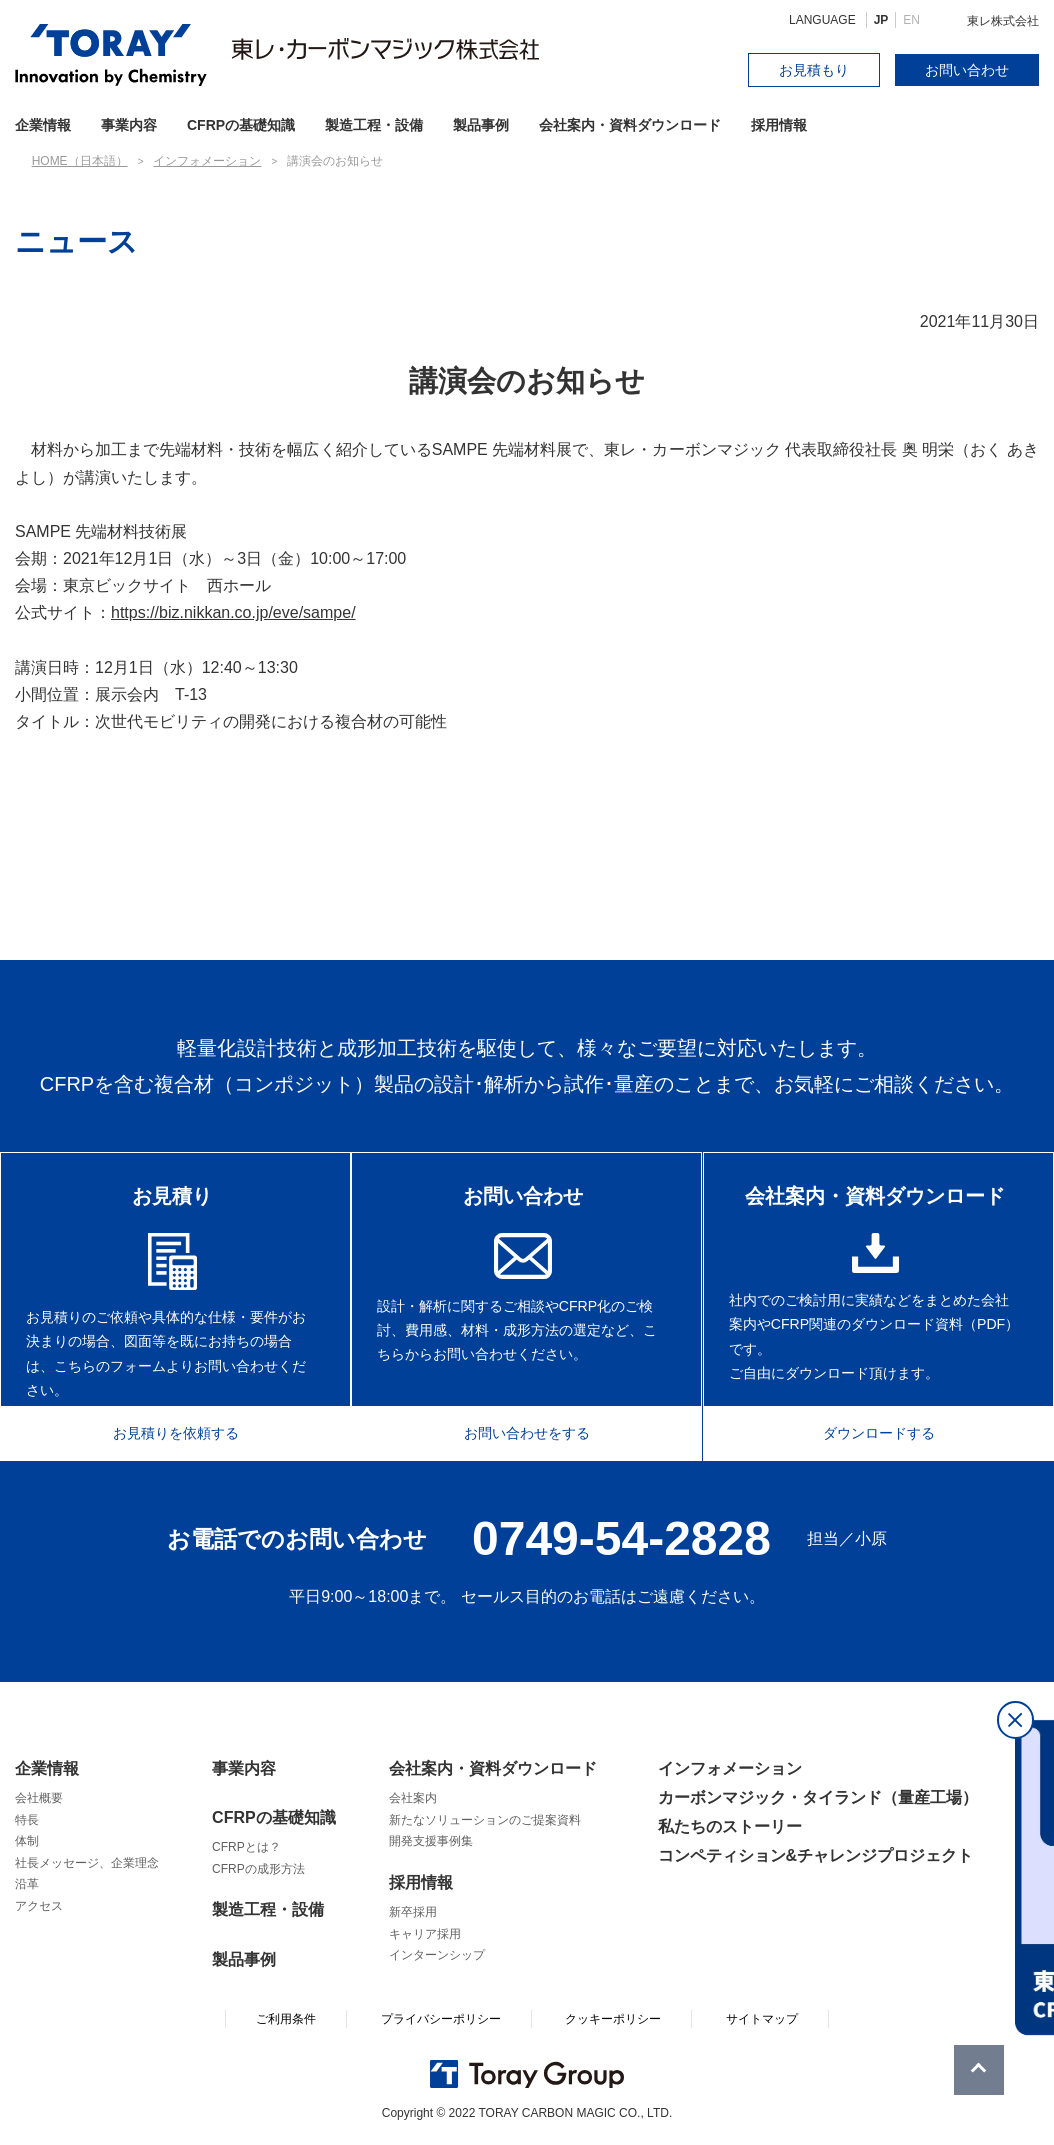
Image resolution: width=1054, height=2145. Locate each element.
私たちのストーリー (730, 1826)
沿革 (27, 1884)
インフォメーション (730, 1768)
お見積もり (814, 70)
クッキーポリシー (613, 2019)
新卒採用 (413, 1912)
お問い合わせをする (527, 1429)
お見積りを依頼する (163, 1429)
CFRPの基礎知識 (274, 1817)
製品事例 (481, 125)
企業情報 (47, 1768)
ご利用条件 (286, 2019)
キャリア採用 (425, 1934)
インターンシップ (437, 1955)
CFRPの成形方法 (258, 1869)
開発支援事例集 (431, 1841)
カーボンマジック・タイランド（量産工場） (818, 1797)
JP (881, 20)
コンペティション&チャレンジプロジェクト (816, 1855)
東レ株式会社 (1003, 21)
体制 (27, 1841)
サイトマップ (762, 2019)
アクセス (39, 1906)
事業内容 (129, 125)
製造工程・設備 (374, 125)
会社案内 (413, 1798)
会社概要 (39, 1798)
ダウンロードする (891, 1429)
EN (911, 20)
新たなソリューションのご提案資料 (485, 1820)
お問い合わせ (967, 70)
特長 (27, 1820)
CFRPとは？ (246, 1847)
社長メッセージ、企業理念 (87, 1863)
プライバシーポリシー (441, 2019)
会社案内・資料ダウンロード (630, 125)
